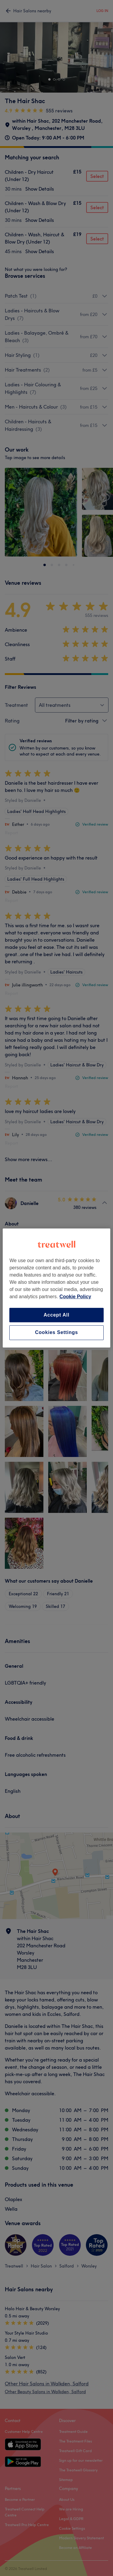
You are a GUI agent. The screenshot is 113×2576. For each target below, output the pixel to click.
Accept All (57, 1314)
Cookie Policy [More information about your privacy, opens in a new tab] (75, 1296)
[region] (56, 1288)
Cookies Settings (56, 1332)
